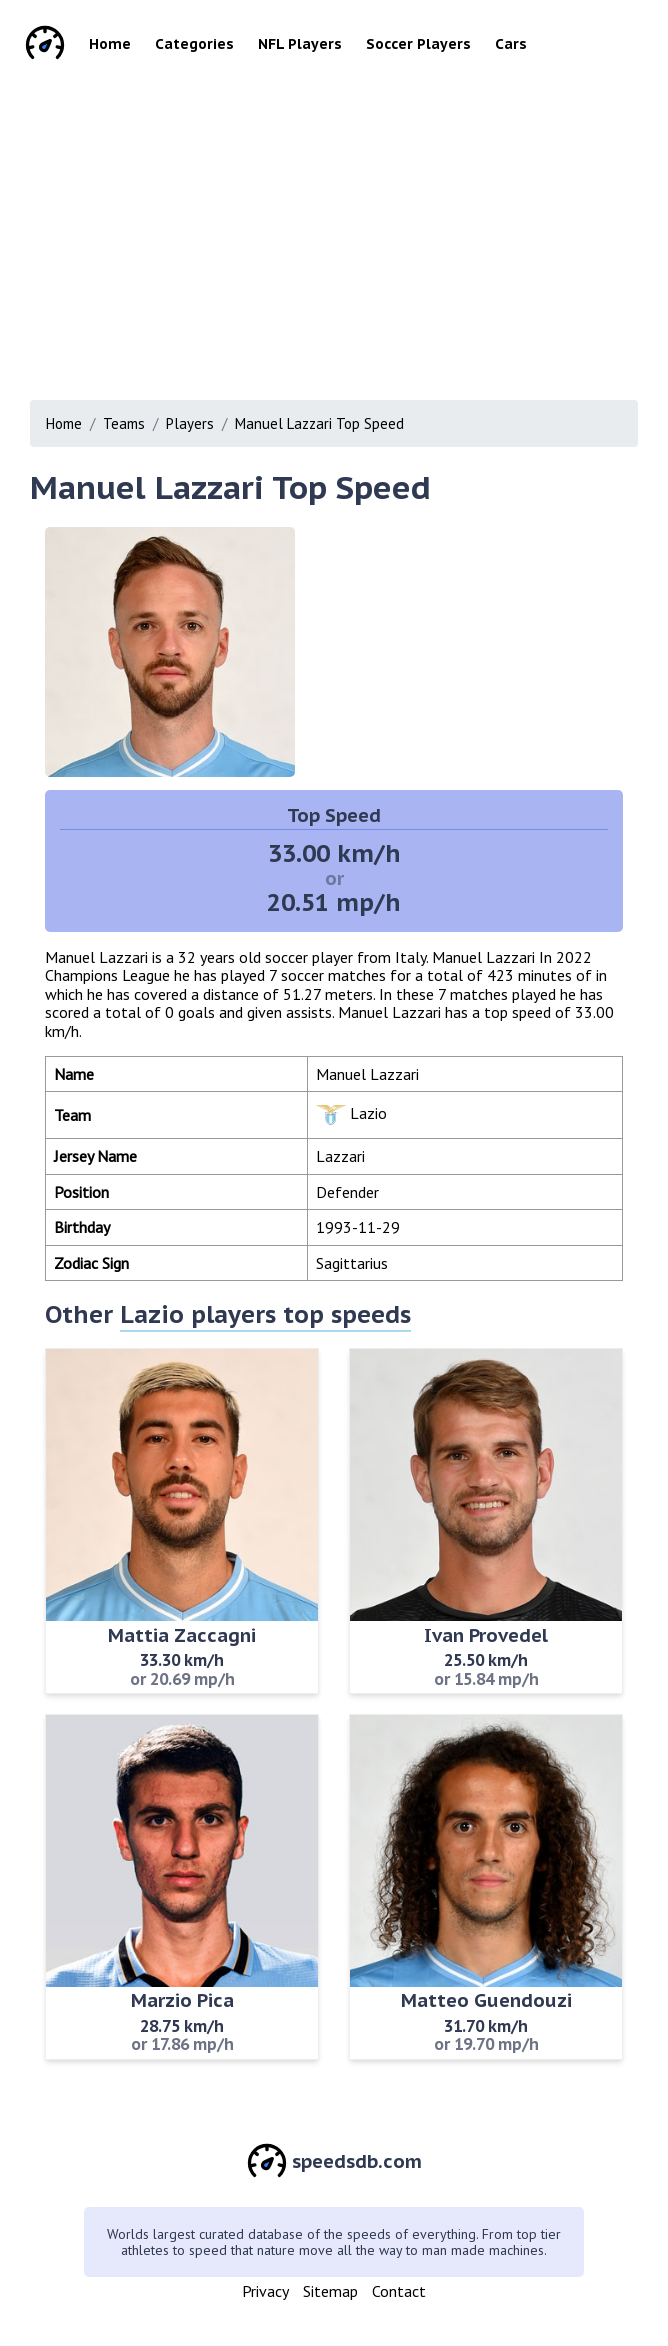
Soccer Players (418, 44)
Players (190, 423)
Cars (511, 44)
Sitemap (330, 2291)
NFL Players (300, 44)
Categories (194, 44)
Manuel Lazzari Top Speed (319, 423)
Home (110, 44)
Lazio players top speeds (265, 1314)
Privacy (265, 2291)
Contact (399, 2291)
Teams (124, 423)
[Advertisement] (341, 230)
